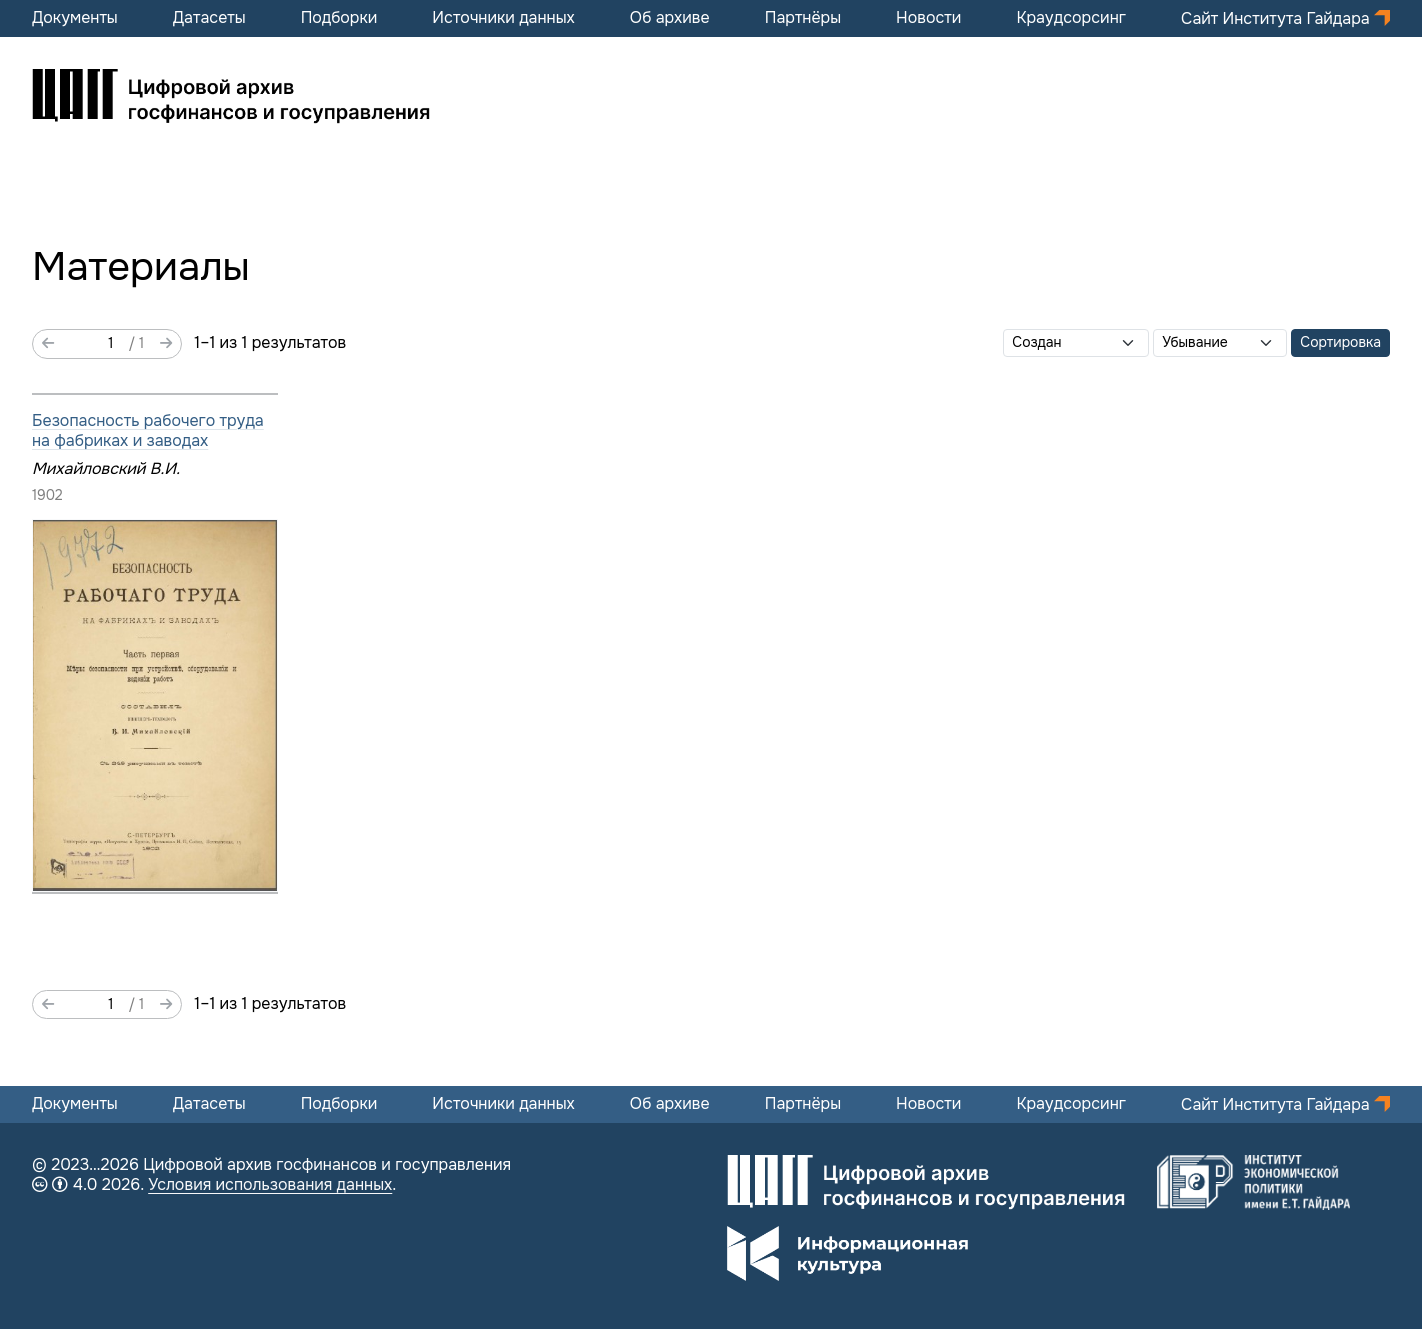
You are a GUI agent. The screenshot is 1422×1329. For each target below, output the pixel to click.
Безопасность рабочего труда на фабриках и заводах (148, 430)
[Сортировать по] (1076, 343)
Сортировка (1340, 342)
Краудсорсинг (1071, 18)
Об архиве (670, 18)
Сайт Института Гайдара (1277, 18)
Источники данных (503, 18)
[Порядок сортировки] (1220, 343)
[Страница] (91, 344)
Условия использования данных (270, 1184)
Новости (928, 18)
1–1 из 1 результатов (270, 343)
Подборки (339, 18)
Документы (75, 18)
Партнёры (803, 18)
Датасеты (209, 18)
